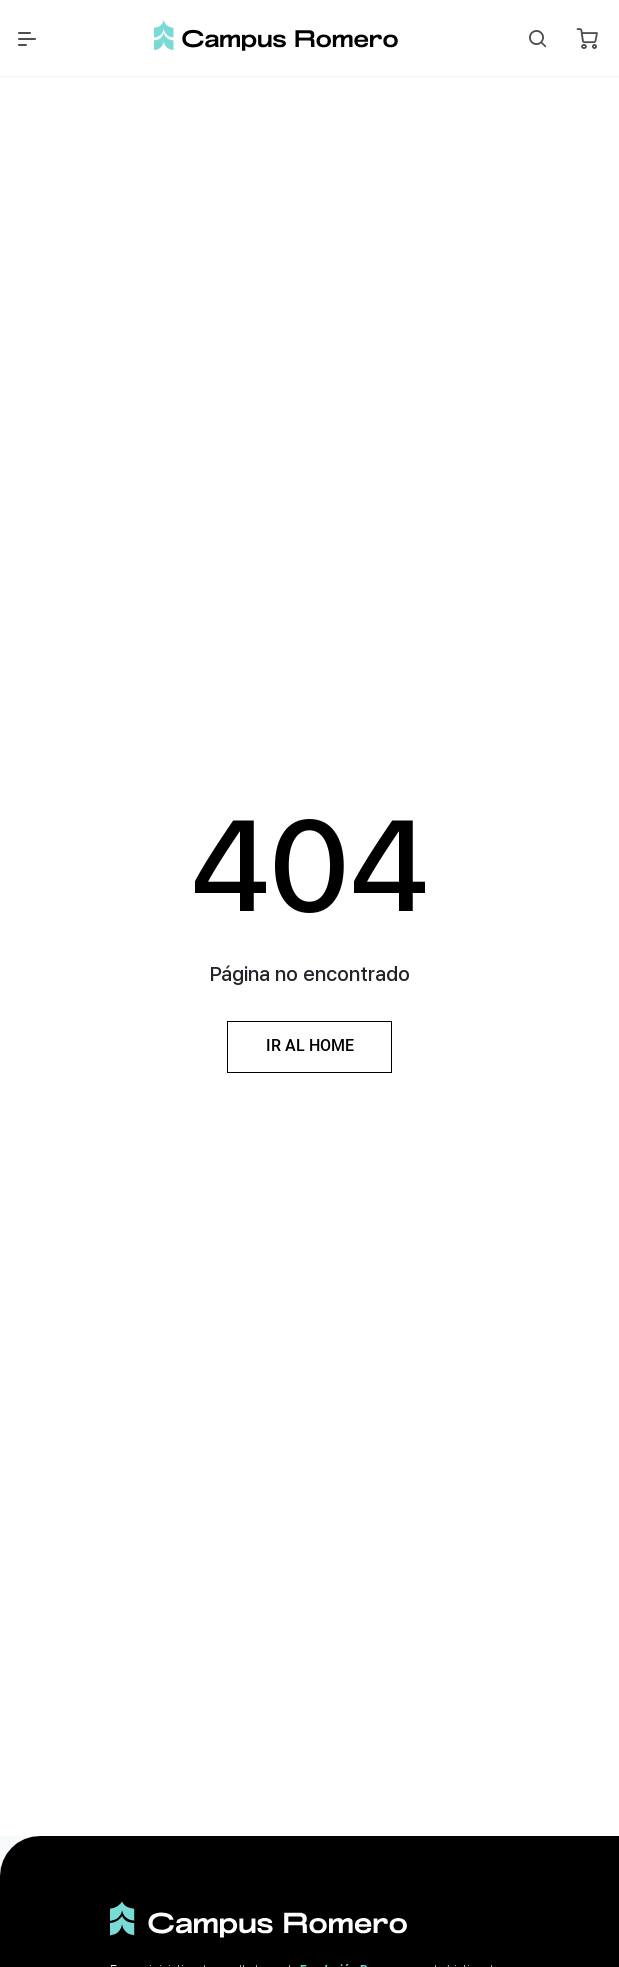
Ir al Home (310, 1045)
